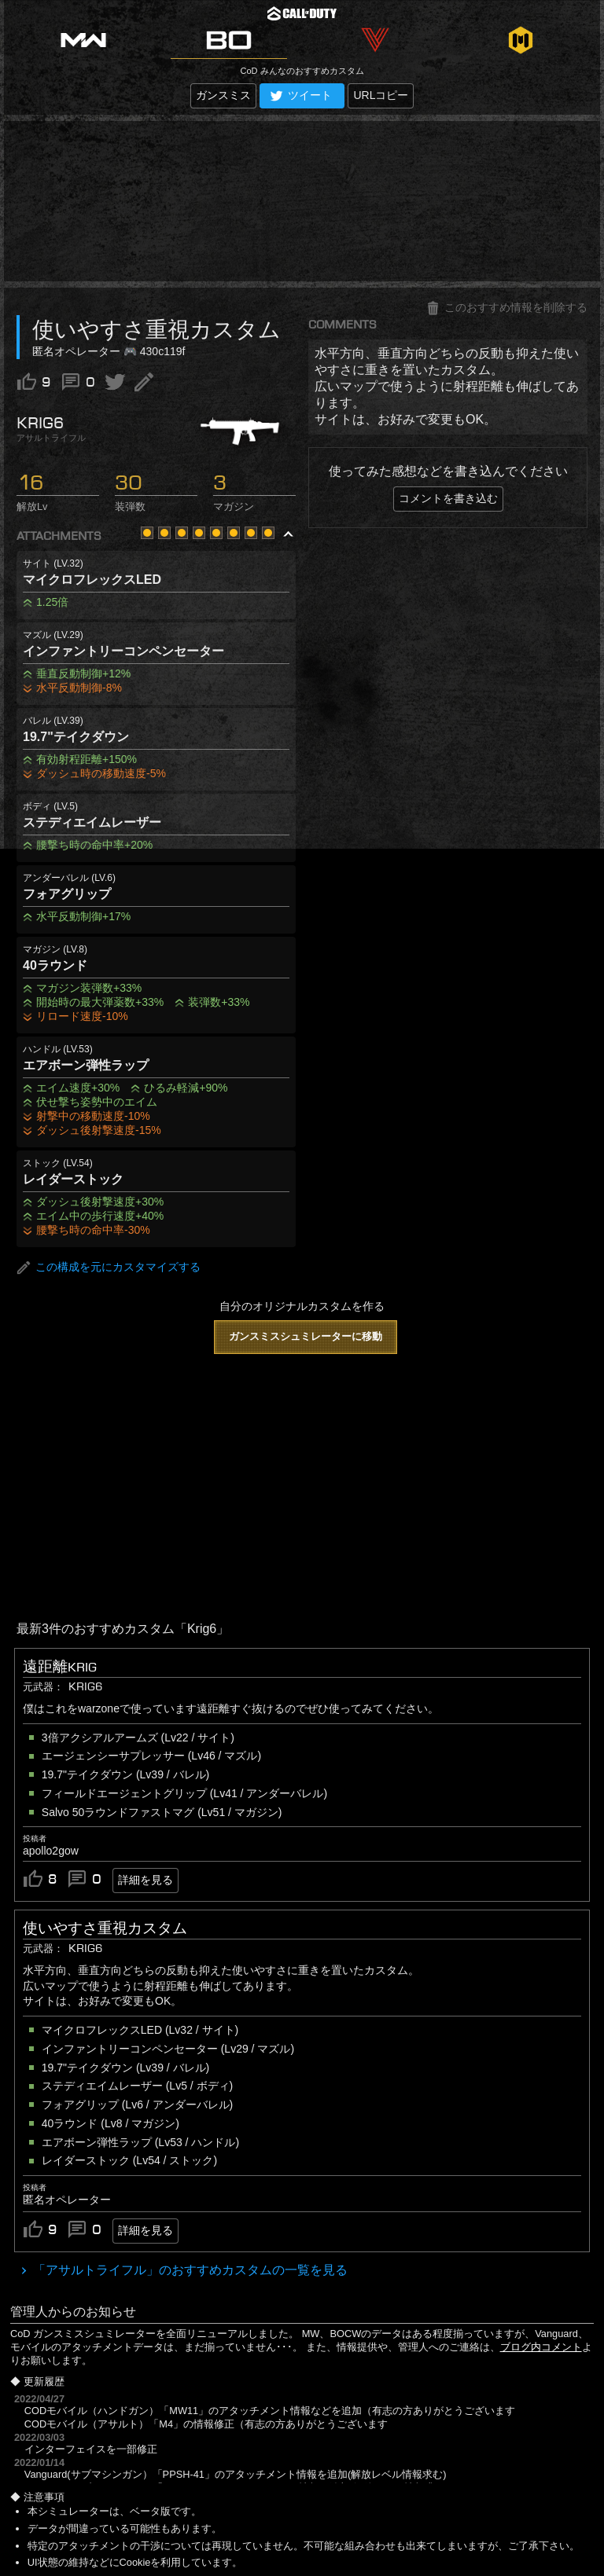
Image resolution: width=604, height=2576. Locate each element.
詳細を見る (145, 1879)
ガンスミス (223, 95)
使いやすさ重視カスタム (105, 1928)
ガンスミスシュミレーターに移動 (305, 1336)
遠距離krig (60, 1666)
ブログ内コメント (541, 2347)
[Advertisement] (302, 201)
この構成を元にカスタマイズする (109, 1267)
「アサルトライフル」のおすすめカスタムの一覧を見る (189, 2270)
